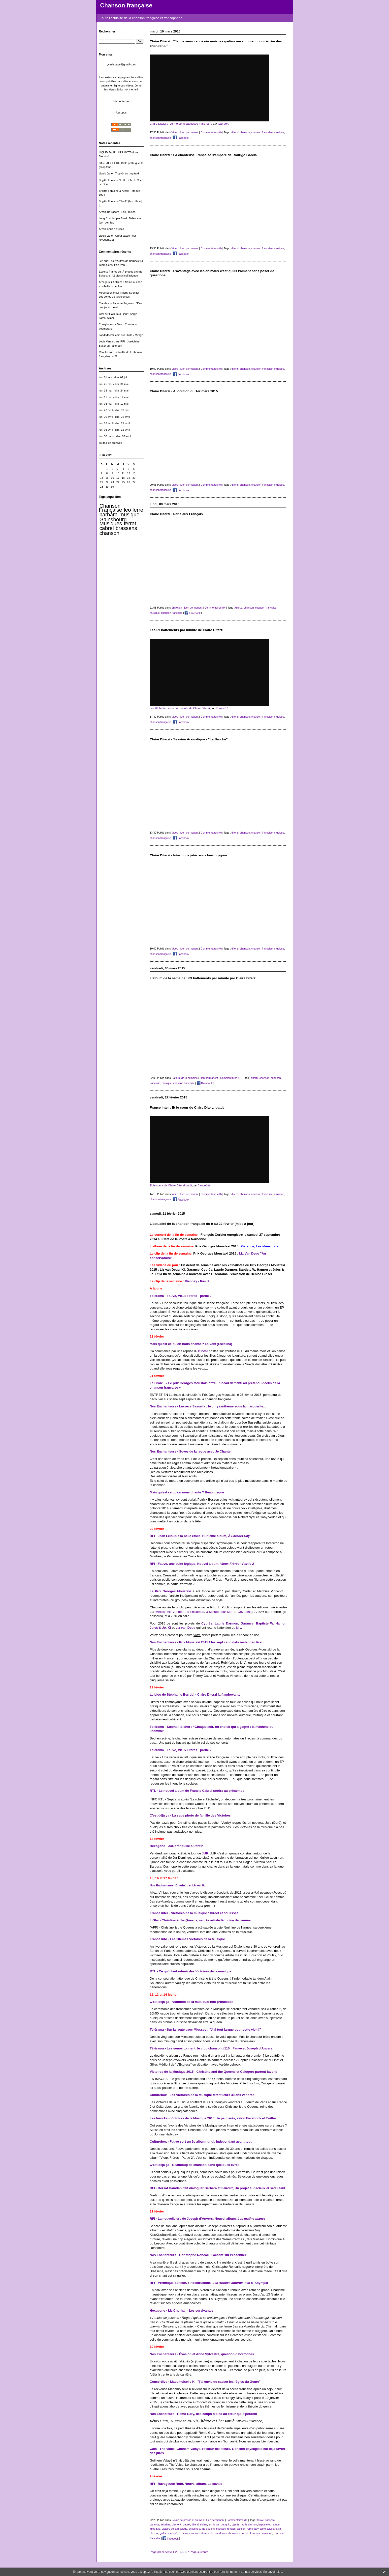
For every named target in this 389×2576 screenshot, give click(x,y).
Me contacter (121, 101)
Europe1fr (222, 708)
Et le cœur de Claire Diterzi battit (171, 1185)
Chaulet (103, 352)
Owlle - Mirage (134, 335)
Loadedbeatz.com (110, 335)
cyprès (235, 2524)
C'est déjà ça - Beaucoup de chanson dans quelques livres (194, 2165)
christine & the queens (202, 2528)
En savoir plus (272, 2572)
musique (129, 515)
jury (238, 1627)
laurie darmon (249, 2524)
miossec (221, 2528)
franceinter (205, 1185)
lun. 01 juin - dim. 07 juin (113, 377)
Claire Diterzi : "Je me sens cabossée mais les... (181, 123)
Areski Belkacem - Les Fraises (117, 211)
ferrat (130, 524)
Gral (101, 313)
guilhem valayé (168, 2533)
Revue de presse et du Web (187, 2520)
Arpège (103, 281)
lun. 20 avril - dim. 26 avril (114, 416)
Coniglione (105, 324)
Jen (101, 260)
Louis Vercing (107, 341)
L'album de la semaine (184, 1077)
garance (154, 2524)
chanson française (160, 137)
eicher (203, 2524)
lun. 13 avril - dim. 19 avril (114, 423)
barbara (108, 515)
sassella (270, 2520)
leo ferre (133, 510)
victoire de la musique (174, 2528)
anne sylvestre (268, 2528)
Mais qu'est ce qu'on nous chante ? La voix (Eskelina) (191, 1344)
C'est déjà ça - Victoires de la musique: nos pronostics (191, 2002)
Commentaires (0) (211, 132)
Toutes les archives (110, 442)
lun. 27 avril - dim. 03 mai (114, 410)
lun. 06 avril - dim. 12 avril (114, 429)
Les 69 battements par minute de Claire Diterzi (180, 708)
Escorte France (108, 271)
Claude (103, 303)
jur (210, 2524)
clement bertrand (211, 2533)
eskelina (165, 2524)
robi (224, 2533)
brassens (126, 528)
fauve (260, 2520)
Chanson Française (110, 508)
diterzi (234, 132)
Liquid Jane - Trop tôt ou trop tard (119, 173)
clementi (176, 2524)
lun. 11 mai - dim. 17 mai (114, 397)
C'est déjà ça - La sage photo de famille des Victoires (190, 1815)
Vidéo (174, 132)
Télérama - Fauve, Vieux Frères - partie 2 (181, 1296)
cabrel (106, 528)
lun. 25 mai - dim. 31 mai (114, 384)
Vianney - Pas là (197, 1281)
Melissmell (163, 1612)
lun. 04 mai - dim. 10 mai (114, 403)
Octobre (202, 1351)
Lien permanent (189, 132)
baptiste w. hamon (269, 2524)
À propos (121, 112)
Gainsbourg (113, 520)
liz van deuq (220, 2524)
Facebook (181, 137)
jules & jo (155, 2528)
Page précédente (161, 2551)
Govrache (245, 1612)
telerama (223, 123)
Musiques (110, 524)
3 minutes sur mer (189, 2533)
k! (229, 2524)
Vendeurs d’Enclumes (188, 1612)
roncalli (231, 2528)
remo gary (253, 2528)
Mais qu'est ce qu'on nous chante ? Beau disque (187, 1492)
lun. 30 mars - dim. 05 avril (115, 436)
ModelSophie (107, 292)
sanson (241, 2528)
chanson (109, 533)
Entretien (176, 607)
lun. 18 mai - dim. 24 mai (114, 390)
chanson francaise (262, 132)
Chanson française (126, 5)
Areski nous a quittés (111, 228)
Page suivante (199, 2551)
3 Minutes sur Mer (219, 1612)
